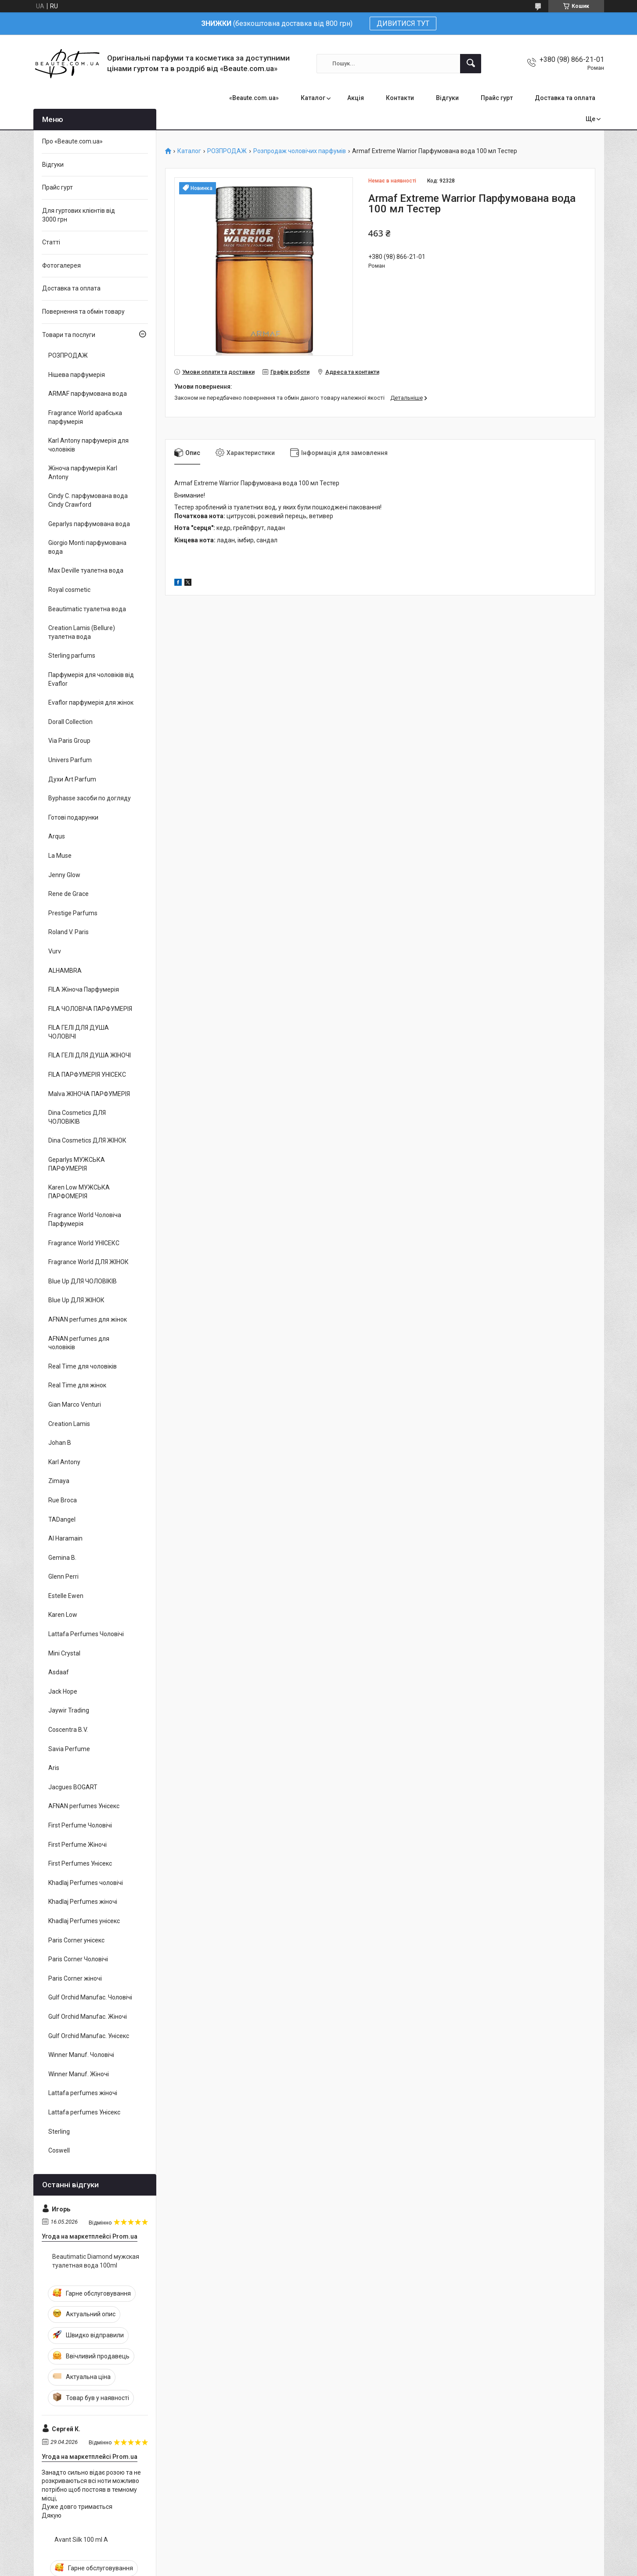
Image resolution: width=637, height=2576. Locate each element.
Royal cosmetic (69, 589)
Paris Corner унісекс (76, 1940)
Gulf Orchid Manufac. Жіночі (87, 2016)
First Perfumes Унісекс (80, 1863)
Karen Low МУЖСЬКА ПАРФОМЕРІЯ (79, 1192)
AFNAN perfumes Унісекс (83, 1805)
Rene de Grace (68, 893)
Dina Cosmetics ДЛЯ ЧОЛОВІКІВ (77, 1117)
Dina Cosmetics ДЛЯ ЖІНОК (87, 1140)
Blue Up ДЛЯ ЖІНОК (76, 1300)
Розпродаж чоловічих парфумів (299, 151)
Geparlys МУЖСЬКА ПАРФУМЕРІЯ (76, 1164)
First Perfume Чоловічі (80, 1825)
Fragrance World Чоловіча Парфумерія (84, 1219)
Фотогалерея (61, 265)
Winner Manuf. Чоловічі (81, 2054)
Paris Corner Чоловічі (78, 1959)
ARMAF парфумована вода (87, 393)
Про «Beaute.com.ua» (72, 141)
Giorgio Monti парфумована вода (87, 547)
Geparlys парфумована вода (89, 523)
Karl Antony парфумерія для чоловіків (88, 445)
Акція (355, 97)
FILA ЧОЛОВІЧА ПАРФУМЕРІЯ (90, 1008)
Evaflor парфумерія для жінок (90, 702)
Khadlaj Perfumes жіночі (82, 1901)
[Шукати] (470, 63)
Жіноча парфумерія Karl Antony (82, 472)
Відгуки (447, 97)
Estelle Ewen (65, 1595)
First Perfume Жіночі (77, 1844)
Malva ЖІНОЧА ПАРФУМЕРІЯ (89, 1093)
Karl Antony (64, 1461)
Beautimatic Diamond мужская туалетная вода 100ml (95, 2261)
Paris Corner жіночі (75, 1978)
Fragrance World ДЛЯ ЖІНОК (88, 1261)
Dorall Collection (70, 721)
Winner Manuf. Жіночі (78, 2074)
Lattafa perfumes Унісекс (84, 2112)
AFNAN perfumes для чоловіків (78, 1343)
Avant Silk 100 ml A (81, 2539)
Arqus (56, 836)
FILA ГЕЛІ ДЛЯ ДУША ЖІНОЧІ (89, 1055)
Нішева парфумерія (76, 374)
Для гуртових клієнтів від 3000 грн (78, 215)
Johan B (59, 1442)
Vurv (54, 951)
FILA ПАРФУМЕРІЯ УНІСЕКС (87, 1074)
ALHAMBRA (65, 970)
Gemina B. (62, 1557)
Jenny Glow (64, 874)
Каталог (313, 97)
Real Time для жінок (77, 1385)
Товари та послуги (68, 334)
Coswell (59, 2150)
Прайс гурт (497, 97)
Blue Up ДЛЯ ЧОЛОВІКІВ (82, 1281)
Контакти (400, 97)
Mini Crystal (64, 1653)
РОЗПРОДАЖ (227, 151)
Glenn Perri (63, 1576)
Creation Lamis (69, 1423)
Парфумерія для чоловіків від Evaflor (91, 679)
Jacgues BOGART (72, 1787)
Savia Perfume (69, 1748)
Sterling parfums (71, 655)
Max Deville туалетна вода (85, 570)
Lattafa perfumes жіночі (82, 2092)
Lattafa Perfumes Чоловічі (86, 1633)
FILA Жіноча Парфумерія (83, 989)
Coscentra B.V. (68, 1729)
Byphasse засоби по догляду (89, 798)
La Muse (60, 855)
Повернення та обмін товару (83, 311)
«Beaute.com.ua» (254, 97)
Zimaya (58, 1480)
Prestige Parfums (72, 913)
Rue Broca (62, 1500)
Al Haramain (65, 1538)
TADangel (62, 1519)
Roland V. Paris (68, 931)
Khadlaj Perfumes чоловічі (85, 1882)
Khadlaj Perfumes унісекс (84, 1920)
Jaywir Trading (68, 1710)
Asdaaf (58, 1672)
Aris (53, 1767)
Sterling (59, 2131)
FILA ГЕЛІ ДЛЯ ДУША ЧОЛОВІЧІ (78, 1032)
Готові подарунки (73, 817)
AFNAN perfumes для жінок (87, 1319)
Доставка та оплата (565, 97)
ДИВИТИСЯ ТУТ (403, 23)
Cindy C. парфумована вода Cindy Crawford (88, 500)
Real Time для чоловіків (82, 1366)
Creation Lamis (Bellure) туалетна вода (81, 632)
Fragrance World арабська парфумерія (85, 417)
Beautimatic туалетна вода (87, 609)
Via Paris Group (69, 740)
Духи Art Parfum (72, 779)
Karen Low (62, 1614)
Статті (51, 242)
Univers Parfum (70, 759)
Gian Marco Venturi (74, 1404)
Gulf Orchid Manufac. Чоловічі (90, 1997)
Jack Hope (62, 1691)
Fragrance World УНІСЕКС (83, 1243)
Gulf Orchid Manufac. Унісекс (88, 2035)
